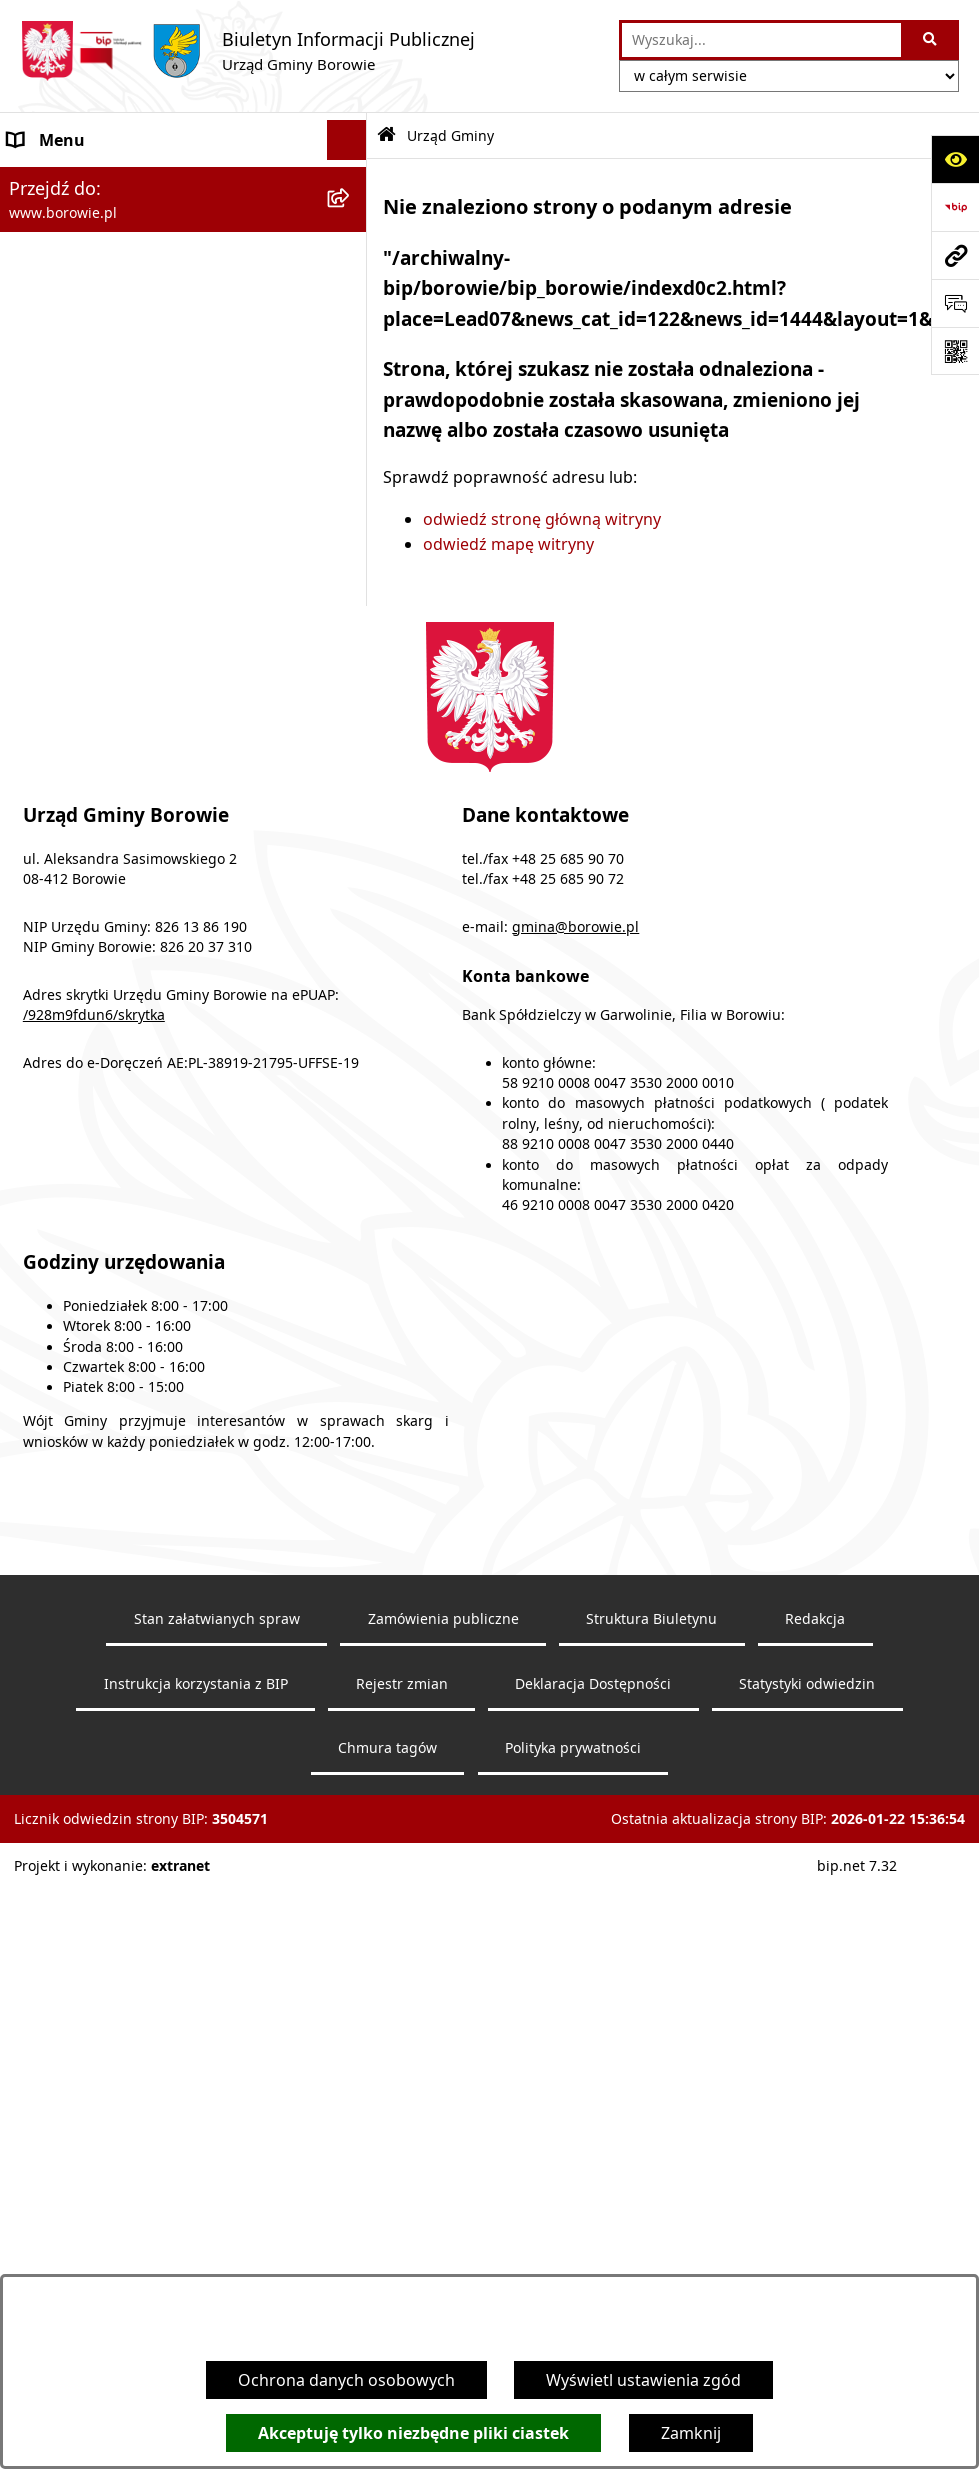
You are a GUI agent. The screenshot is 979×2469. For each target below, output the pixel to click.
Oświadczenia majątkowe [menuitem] (104, 711)
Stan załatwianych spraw (217, 2144)
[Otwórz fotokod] (955, 351)
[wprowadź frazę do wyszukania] (761, 40)
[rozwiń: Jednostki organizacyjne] (351, 631)
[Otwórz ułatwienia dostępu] (955, 159)
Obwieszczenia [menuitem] (64, 220)
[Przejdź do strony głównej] (247, 51)
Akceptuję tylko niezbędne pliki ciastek (413, 2433)
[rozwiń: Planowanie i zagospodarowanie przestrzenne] (351, 831)
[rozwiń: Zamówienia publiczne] (351, 671)
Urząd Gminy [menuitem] (57, 340)
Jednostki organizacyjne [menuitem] (98, 631)
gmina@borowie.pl (575, 1452)
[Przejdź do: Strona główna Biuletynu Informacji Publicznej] (386, 135)
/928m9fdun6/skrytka (94, 1540)
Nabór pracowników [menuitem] (85, 791)
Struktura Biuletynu (651, 2144)
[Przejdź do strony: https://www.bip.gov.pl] (955, 207)
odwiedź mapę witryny (508, 544)
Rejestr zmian (402, 2209)
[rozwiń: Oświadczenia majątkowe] (351, 711)
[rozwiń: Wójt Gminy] (351, 300)
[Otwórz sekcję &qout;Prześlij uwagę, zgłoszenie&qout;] (955, 303)
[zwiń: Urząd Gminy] (351, 340)
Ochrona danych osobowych (346, 2380)
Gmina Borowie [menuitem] (66, 591)
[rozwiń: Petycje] (351, 895)
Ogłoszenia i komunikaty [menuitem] (101, 180)
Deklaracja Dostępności (593, 2209)
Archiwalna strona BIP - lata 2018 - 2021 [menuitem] (156, 999)
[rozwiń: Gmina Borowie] (351, 591)
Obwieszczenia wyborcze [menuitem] (103, 260)
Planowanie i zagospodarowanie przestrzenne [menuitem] (131, 843)
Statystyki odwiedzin (807, 2209)
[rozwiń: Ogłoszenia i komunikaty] (351, 180)
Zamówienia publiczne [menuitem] (92, 671)
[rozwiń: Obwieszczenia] (351, 220)
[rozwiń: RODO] (351, 498)
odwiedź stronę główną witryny (542, 519)
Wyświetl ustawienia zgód (643, 2380)
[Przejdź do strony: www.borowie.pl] (955, 255)
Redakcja (815, 2144)
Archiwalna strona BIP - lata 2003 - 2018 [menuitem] (156, 1039)
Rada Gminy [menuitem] (53, 551)
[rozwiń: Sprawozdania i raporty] (351, 751)
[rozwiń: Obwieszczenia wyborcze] (351, 260)
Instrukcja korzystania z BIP (196, 2209)
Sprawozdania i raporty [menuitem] (96, 751)
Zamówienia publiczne (443, 2144)
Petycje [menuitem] (35, 895)
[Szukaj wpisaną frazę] (931, 40)
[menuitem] (183, 392)
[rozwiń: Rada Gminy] (351, 551)
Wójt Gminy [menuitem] (52, 300)
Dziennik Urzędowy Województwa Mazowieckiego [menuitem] (137, 947)
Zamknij (691, 2433)
